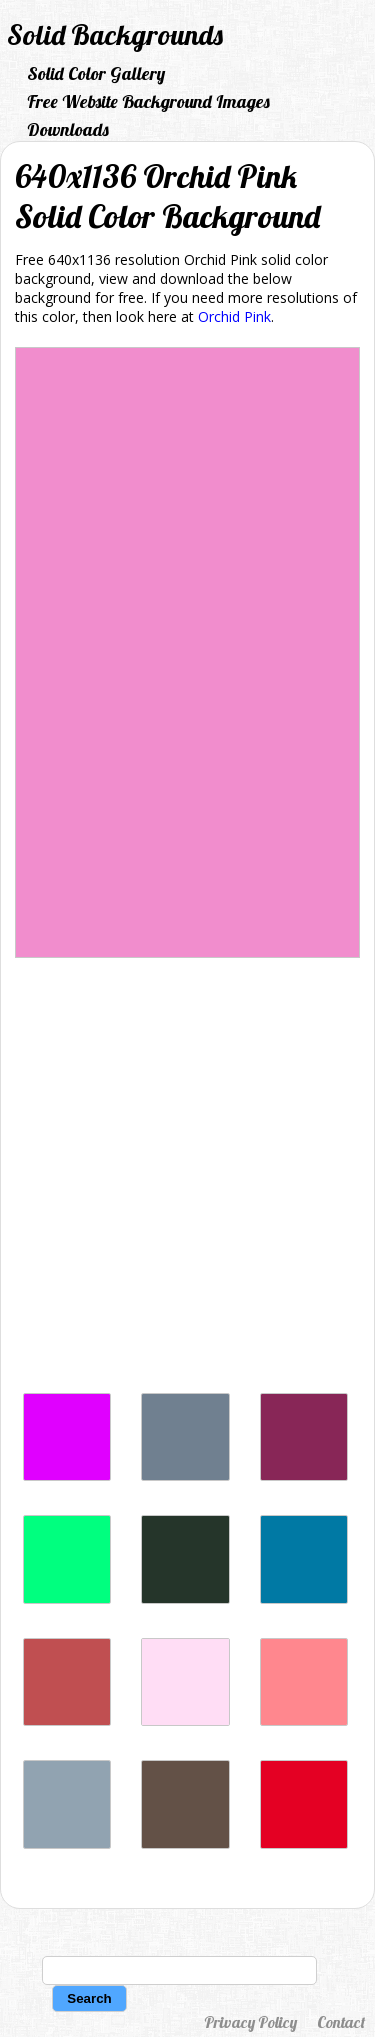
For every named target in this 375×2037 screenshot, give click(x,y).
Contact (341, 2022)
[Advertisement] (187, 1166)
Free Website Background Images (148, 101)
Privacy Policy (250, 2022)
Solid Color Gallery (96, 73)
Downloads (68, 129)
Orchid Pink (234, 316)
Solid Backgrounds (115, 34)
